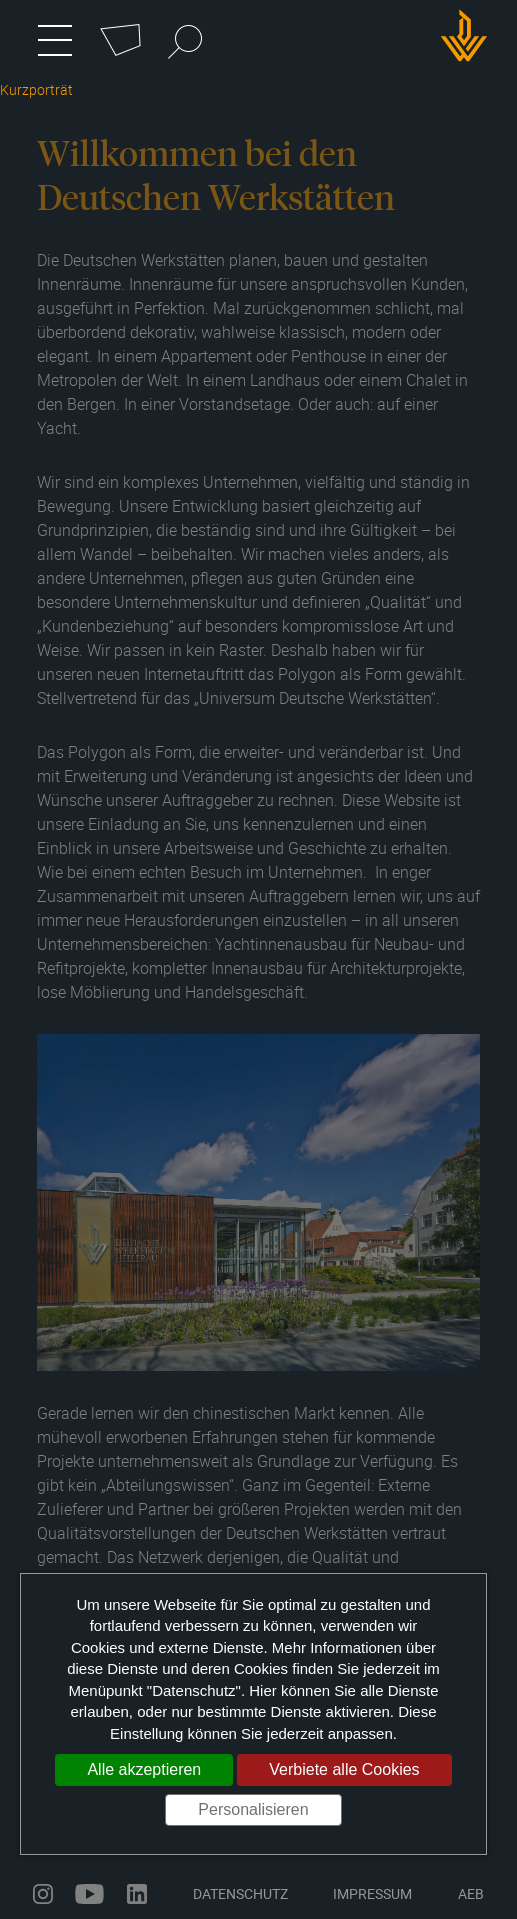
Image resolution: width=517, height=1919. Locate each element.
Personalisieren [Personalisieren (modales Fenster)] (253, 1809)
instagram (43, 1894)
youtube (89, 1894)
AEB (471, 1893)
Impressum (372, 1893)
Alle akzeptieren (144, 1769)
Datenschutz (240, 1893)
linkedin (137, 1894)
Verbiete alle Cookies (344, 1769)
